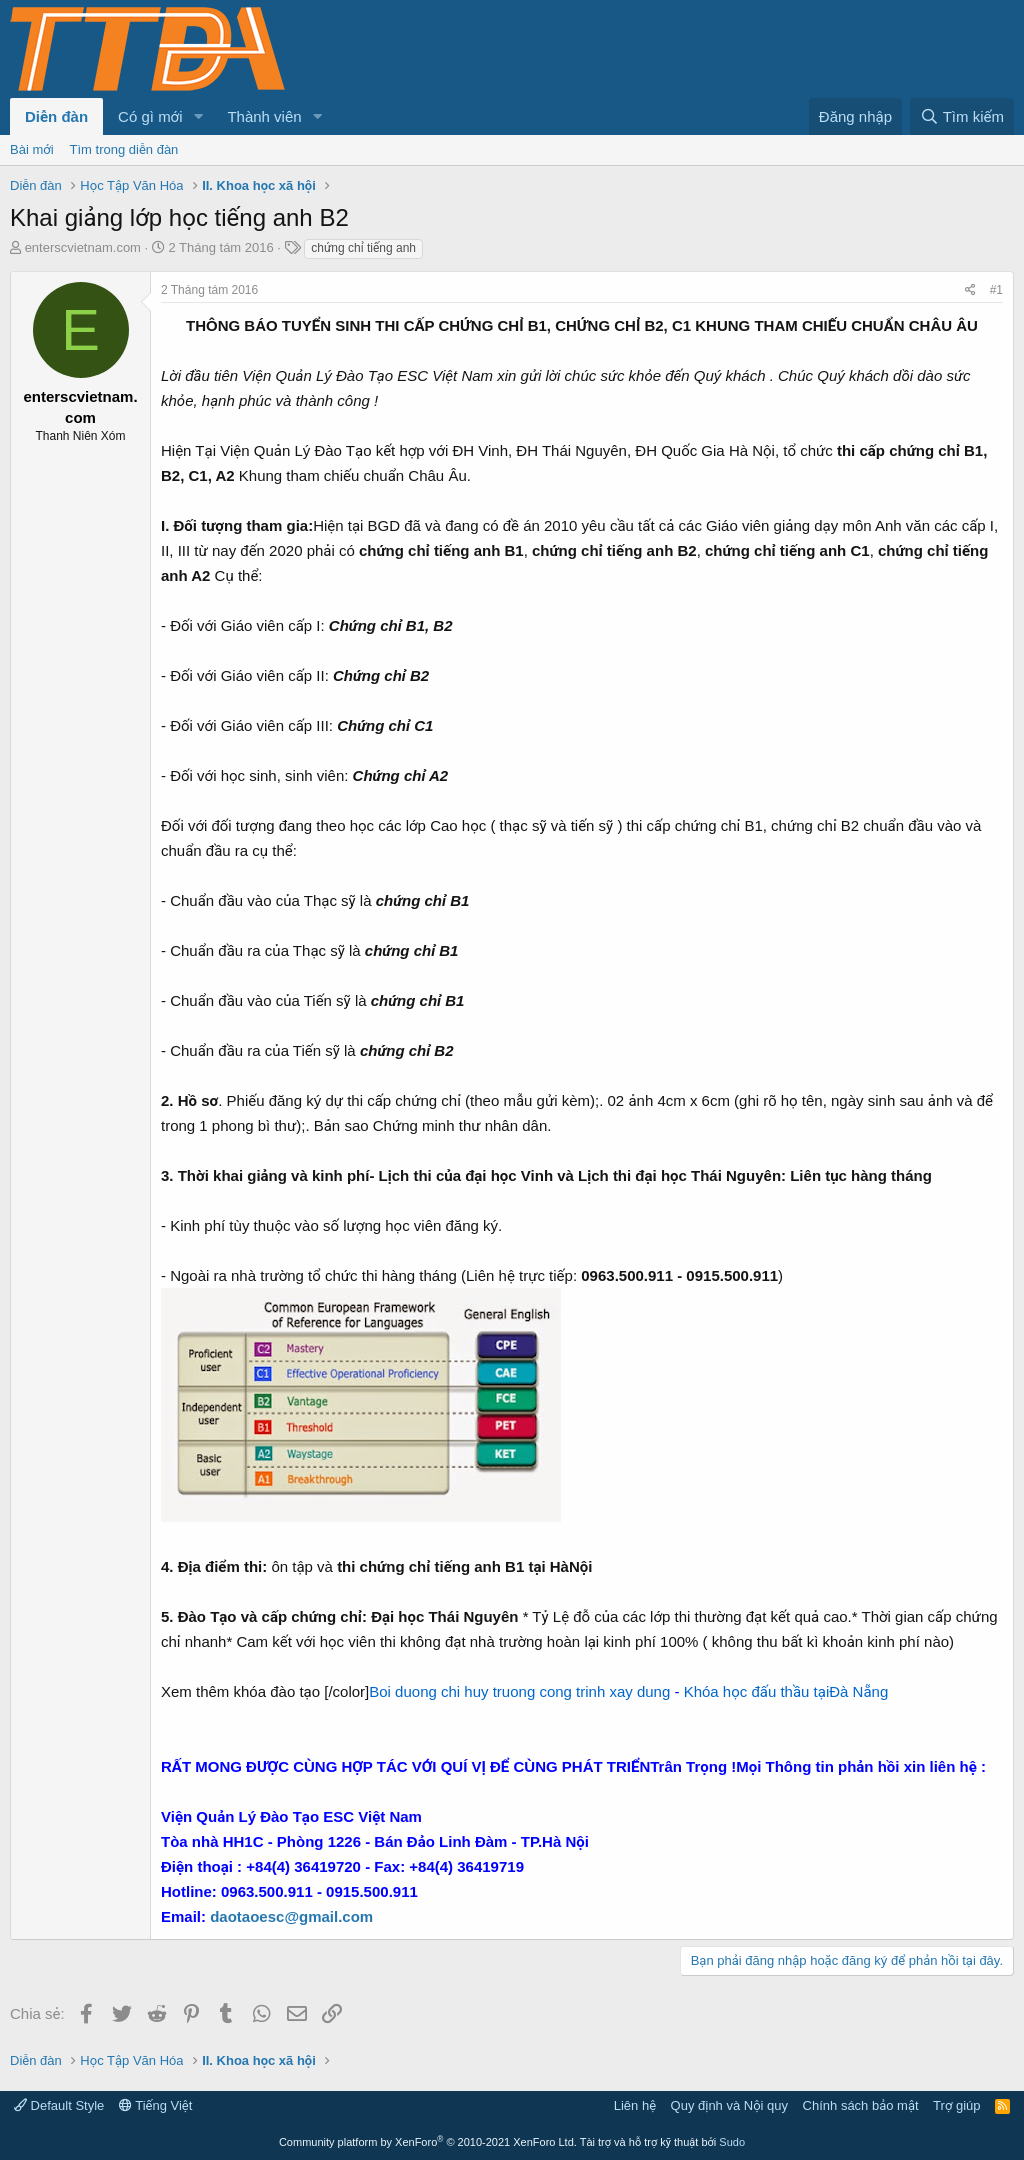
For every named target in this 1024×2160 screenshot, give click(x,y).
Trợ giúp (956, 2105)
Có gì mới (150, 116)
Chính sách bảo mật (861, 2105)
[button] (198, 116)
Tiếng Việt (156, 2105)
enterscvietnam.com (83, 247)
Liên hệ (635, 2105)
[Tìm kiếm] (962, 116)
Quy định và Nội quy (730, 2105)
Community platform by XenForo (428, 2142)
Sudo (732, 2142)
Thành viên (264, 116)
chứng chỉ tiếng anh (363, 248)
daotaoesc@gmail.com (291, 1916)
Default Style (59, 2105)
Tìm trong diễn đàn (124, 149)
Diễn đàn (56, 116)
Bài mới (32, 149)
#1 (996, 290)
